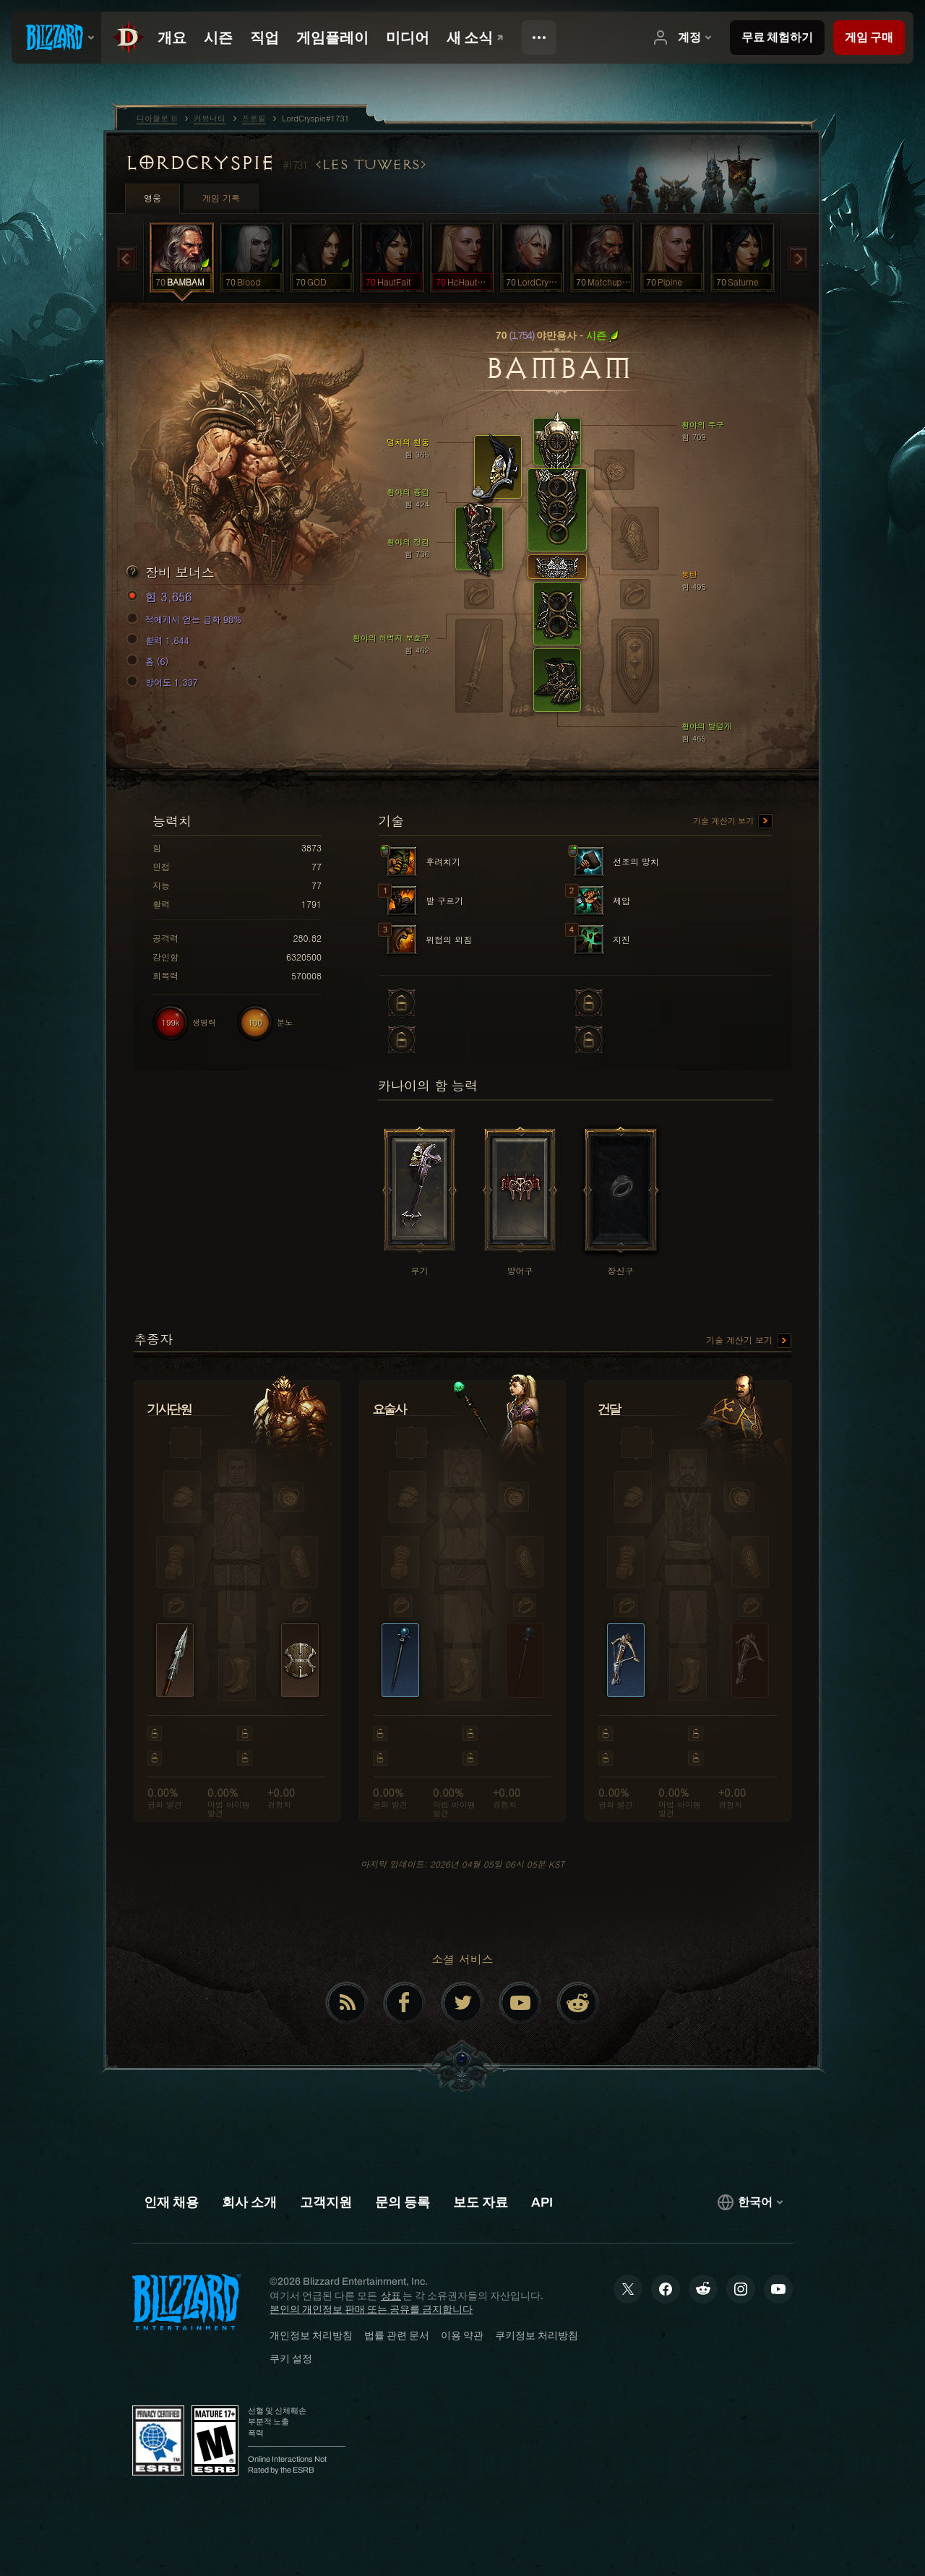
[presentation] (56, 38)
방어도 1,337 (164, 682)
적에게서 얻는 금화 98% (186, 619)
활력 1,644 (160, 640)
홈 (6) (149, 661)
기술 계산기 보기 (733, 821)
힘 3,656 (161, 597)
